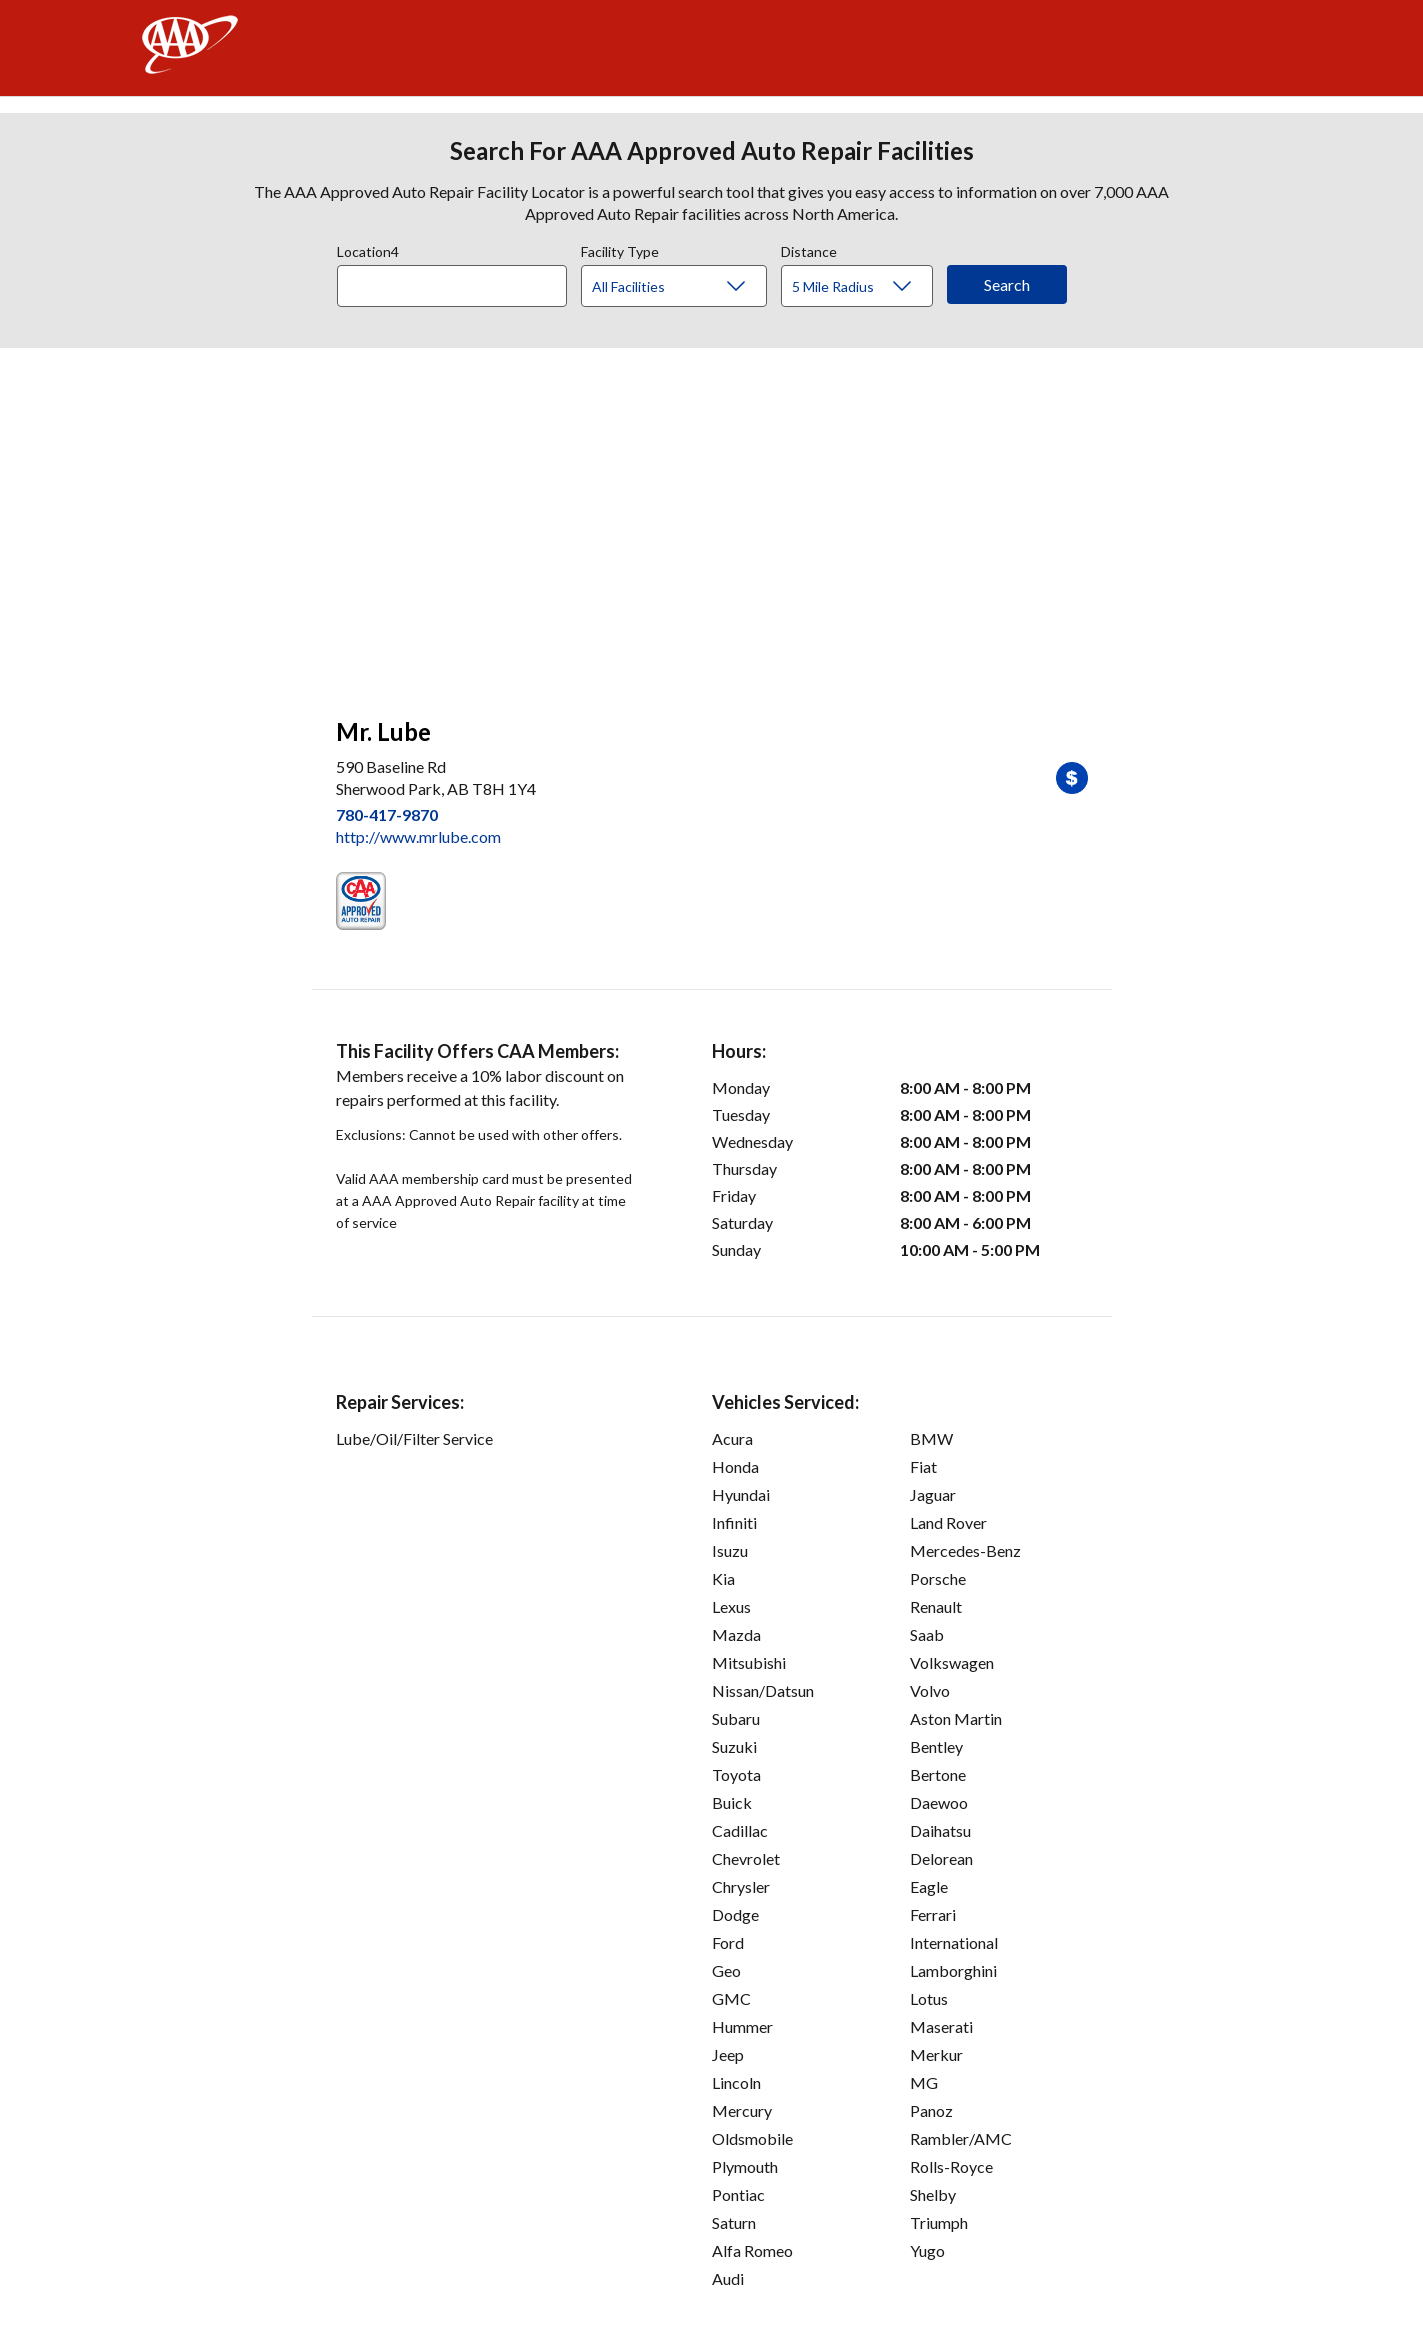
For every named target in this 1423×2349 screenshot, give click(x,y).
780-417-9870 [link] (387, 814)
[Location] (452, 286)
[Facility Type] (690, 287)
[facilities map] (712, 522)
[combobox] (459, 281)
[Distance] (864, 287)
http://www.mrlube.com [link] (418, 836)
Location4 (368, 249)
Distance (809, 249)
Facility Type (620, 249)
